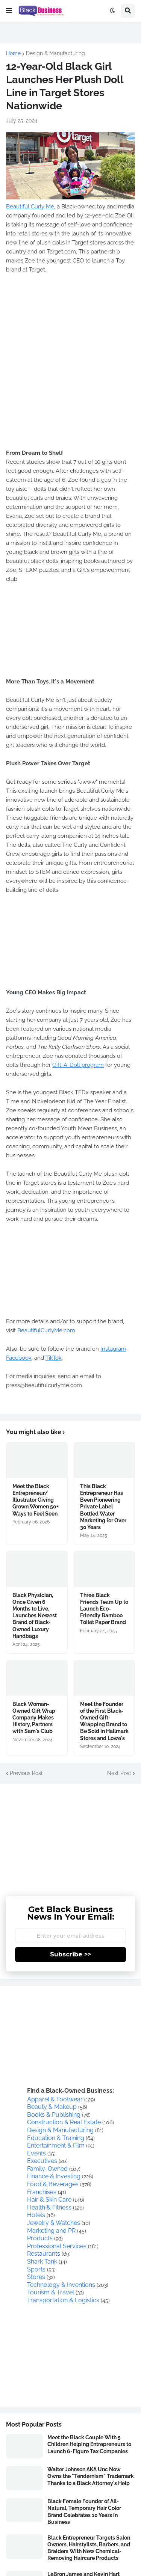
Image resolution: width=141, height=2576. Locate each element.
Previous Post (26, 1773)
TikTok (53, 1357)
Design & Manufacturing (55, 53)
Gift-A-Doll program (78, 1065)
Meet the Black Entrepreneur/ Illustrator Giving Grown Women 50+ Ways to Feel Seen (35, 1500)
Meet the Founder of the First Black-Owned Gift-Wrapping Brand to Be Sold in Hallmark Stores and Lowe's (104, 1721)
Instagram (113, 1348)
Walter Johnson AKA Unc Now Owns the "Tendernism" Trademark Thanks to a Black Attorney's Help (90, 2476)
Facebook (19, 1357)
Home (13, 53)
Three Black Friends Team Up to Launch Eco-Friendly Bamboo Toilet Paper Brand (104, 1609)
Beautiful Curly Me (30, 206)
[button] (9, 11)
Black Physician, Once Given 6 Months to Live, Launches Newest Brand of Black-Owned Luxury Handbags (34, 1615)
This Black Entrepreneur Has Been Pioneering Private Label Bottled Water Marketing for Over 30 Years (103, 1506)
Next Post (119, 1773)
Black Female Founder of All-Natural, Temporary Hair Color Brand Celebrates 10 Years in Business (84, 2511)
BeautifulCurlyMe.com (46, 1330)
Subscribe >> (70, 1954)
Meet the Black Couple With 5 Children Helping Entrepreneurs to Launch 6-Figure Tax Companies (89, 2444)
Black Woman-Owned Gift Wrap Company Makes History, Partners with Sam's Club (33, 1717)
